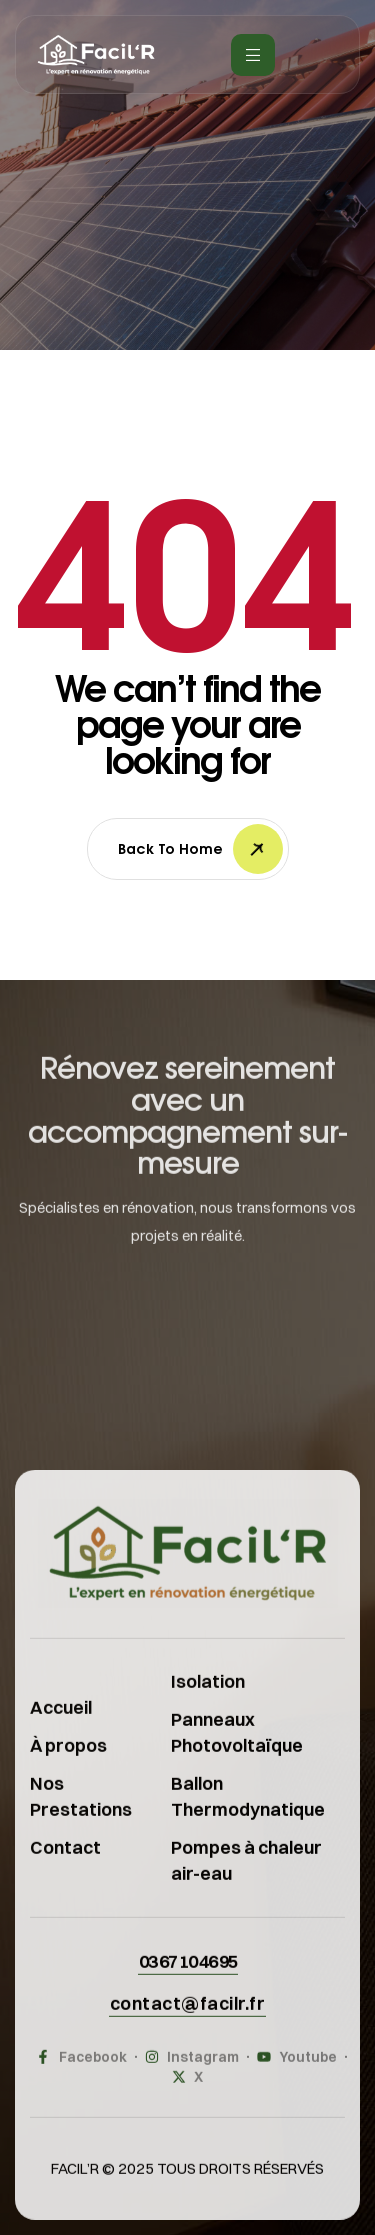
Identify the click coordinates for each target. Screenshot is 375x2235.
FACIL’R (75, 2185)
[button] (188, 1978)
